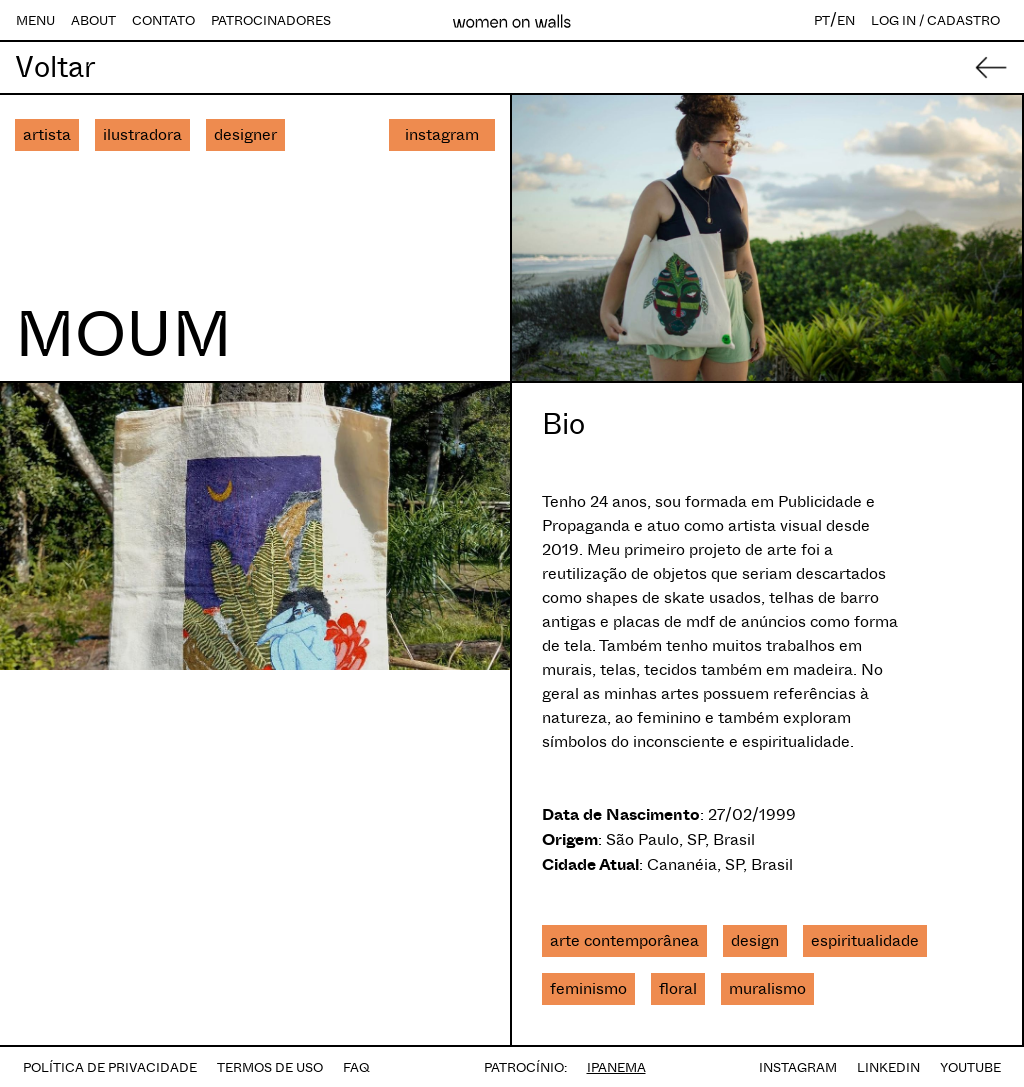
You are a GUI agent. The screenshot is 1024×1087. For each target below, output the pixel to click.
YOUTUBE (970, 1067)
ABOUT (93, 20)
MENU (35, 20)
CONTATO (163, 20)
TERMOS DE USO (270, 1067)
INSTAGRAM (798, 1067)
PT (822, 20)
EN (846, 20)
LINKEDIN (888, 1067)
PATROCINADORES (271, 20)
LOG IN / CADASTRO (935, 20)
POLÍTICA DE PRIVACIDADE (110, 1067)
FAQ (356, 1067)
